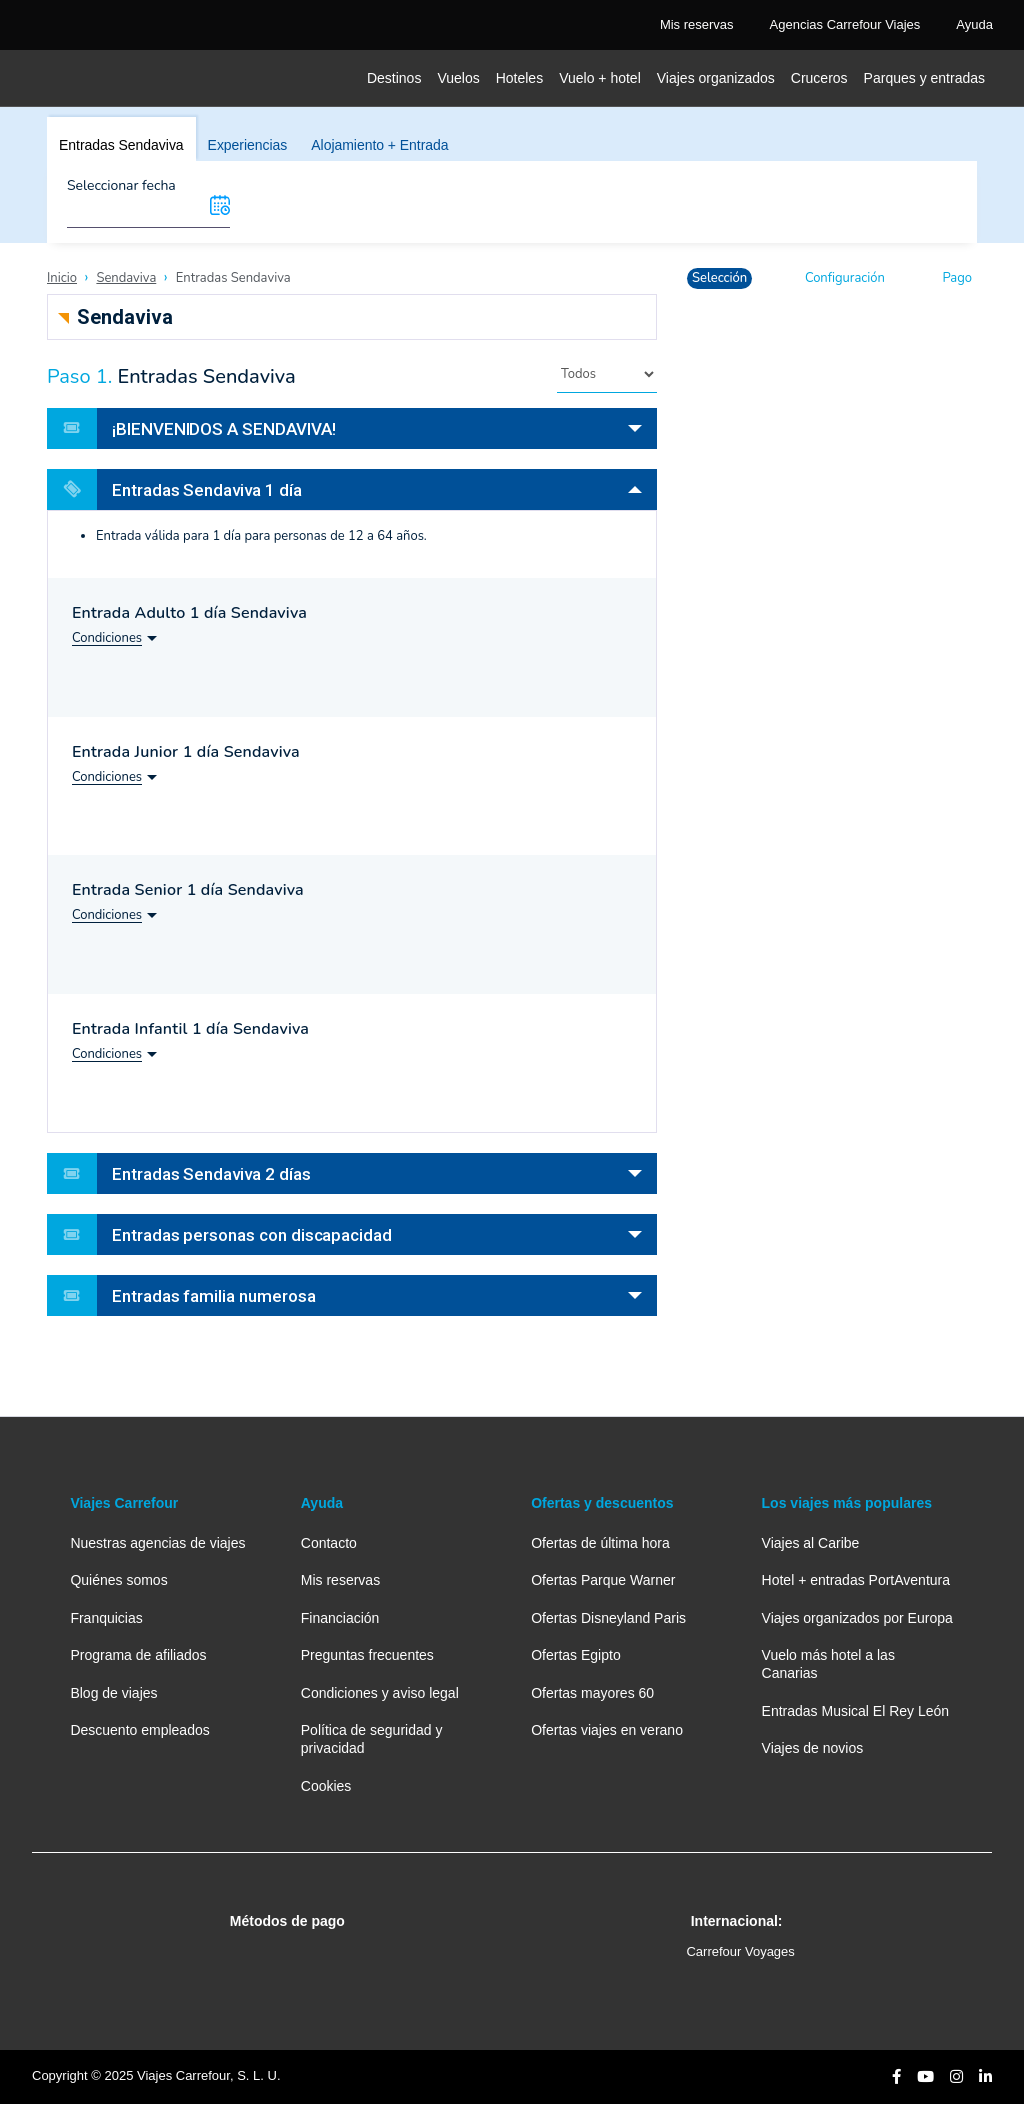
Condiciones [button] (107, 638)
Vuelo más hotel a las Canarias (828, 1664)
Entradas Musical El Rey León (856, 1711)
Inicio (62, 278)
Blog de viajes (113, 1693)
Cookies (326, 1786)
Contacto (329, 1543)
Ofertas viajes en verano (607, 1730)
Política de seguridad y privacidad (372, 1739)
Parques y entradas (924, 78)
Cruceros (819, 78)
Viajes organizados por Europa (857, 1618)
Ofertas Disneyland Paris (608, 1618)
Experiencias (248, 145)
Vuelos (458, 78)
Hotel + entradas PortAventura (856, 1580)
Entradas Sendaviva (121, 145)
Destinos (394, 78)
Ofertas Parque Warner (603, 1580)
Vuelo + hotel (600, 78)
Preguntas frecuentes (367, 1655)
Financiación (340, 1618)
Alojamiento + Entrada (379, 145)
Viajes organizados (716, 78)
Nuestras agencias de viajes (157, 1543)
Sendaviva (126, 278)
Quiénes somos (118, 1580)
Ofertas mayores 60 (592, 1693)
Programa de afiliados (138, 1655)
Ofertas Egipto (576, 1655)
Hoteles (519, 78)
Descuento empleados (139, 1730)
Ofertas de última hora (600, 1543)
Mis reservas (340, 1580)
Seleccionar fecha (121, 185)
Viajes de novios (813, 1748)
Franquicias (106, 1618)
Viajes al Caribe (811, 1543)
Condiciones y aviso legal (380, 1693)
